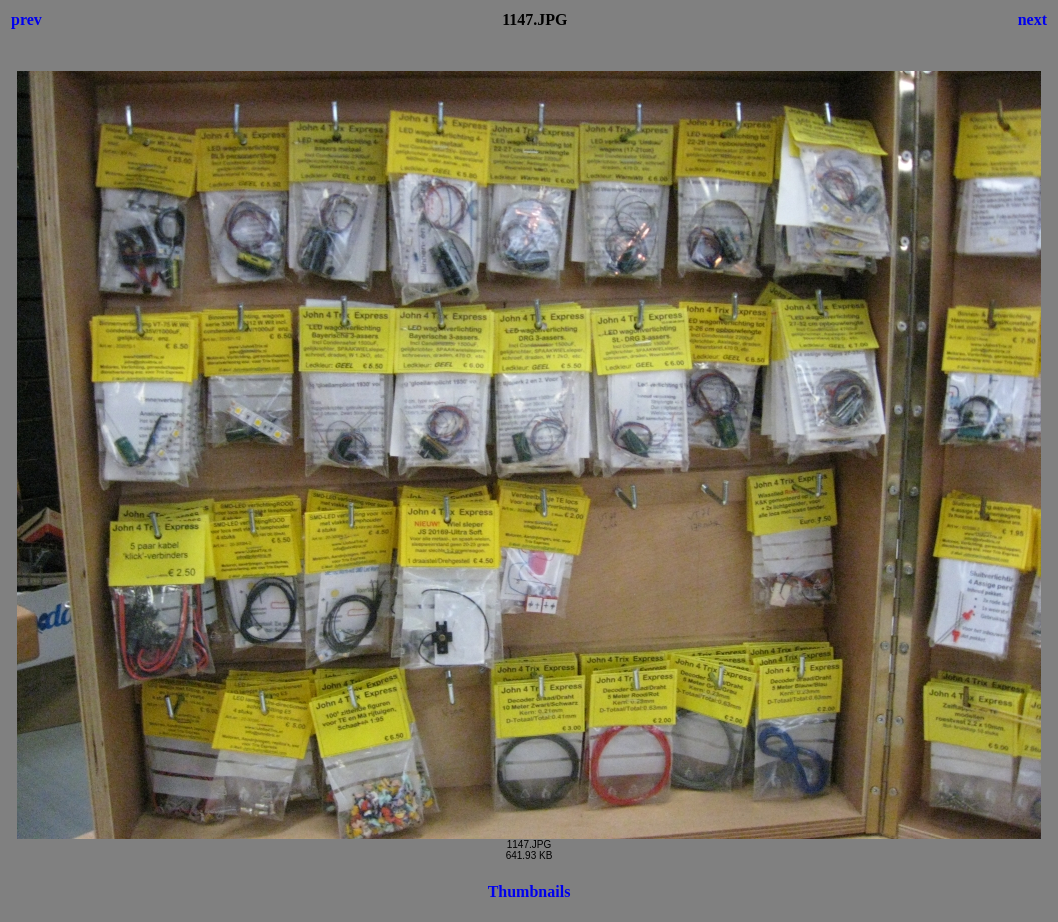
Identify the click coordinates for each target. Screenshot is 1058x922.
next (1032, 19)
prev (26, 19)
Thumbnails (529, 891)
